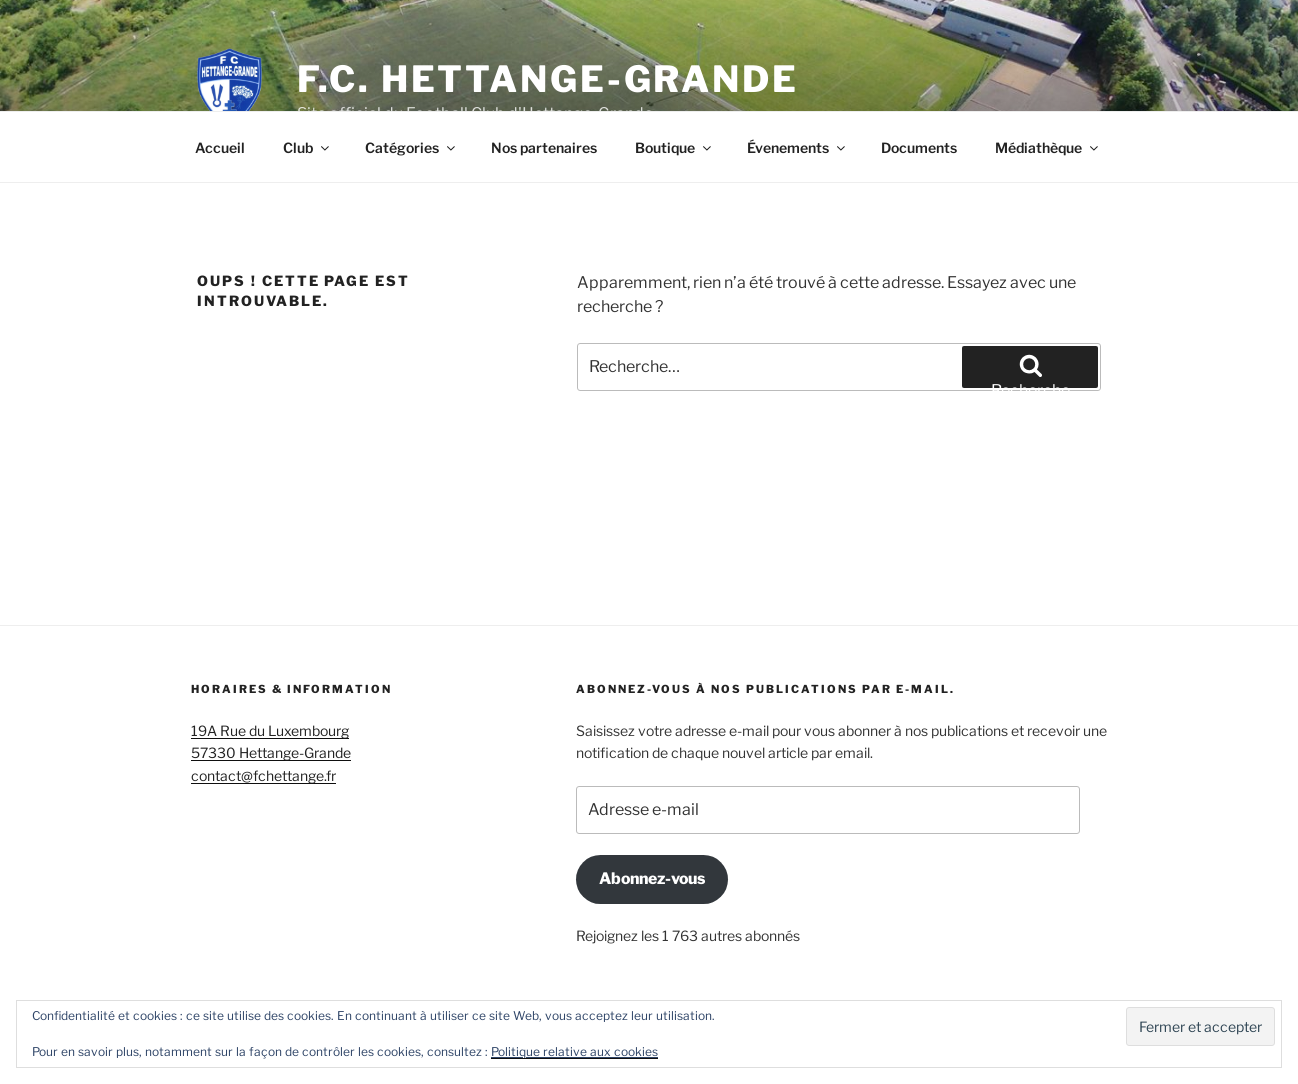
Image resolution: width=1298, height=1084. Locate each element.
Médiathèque (1048, 147)
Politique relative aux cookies (574, 1051)
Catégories (411, 147)
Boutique (674, 147)
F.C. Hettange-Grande (548, 79)
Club (307, 147)
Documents (919, 147)
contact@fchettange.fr (263, 775)
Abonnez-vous (652, 878)
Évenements (797, 147)
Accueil (220, 147)
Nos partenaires (544, 147)
